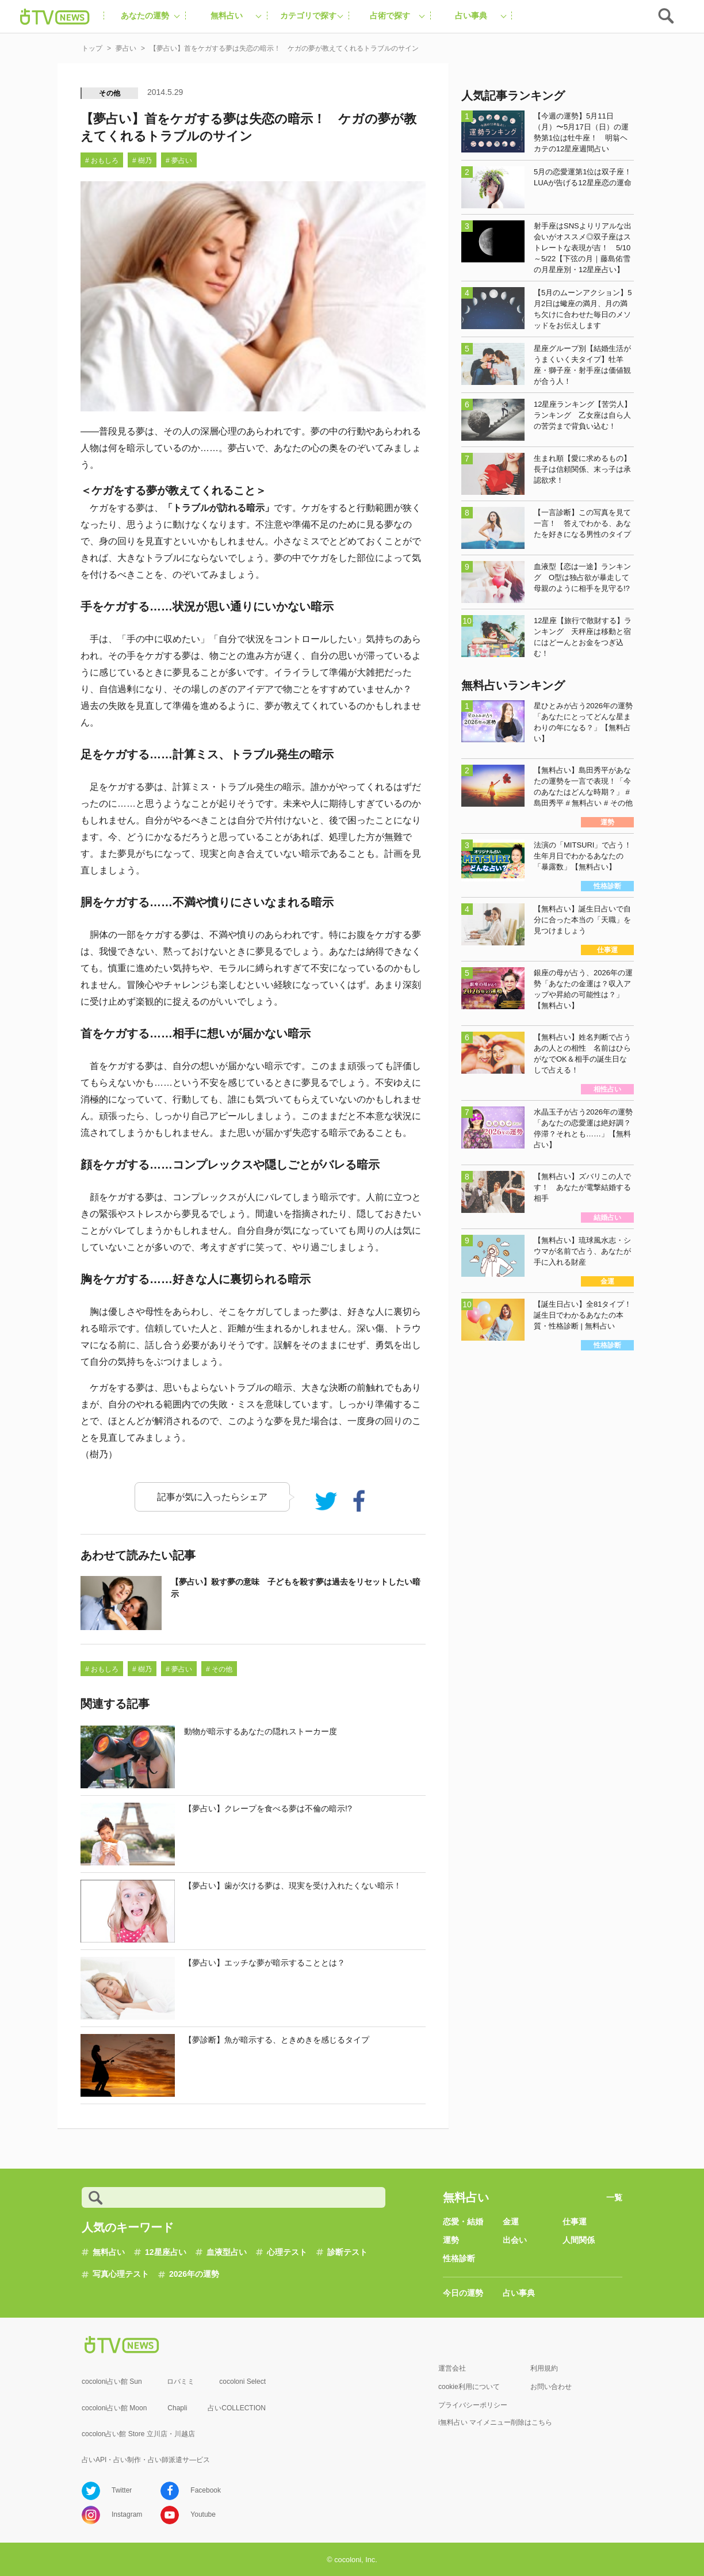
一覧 (614, 2197)
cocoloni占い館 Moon (114, 2408)
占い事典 (519, 2293)
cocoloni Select (242, 2381)
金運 (511, 2221)
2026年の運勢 (194, 2274)
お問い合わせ (551, 2387)
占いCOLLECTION (237, 2408)
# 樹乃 (142, 161)
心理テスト (287, 2252)
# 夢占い (179, 161)
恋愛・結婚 (463, 2221)
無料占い (109, 2252)
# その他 (219, 1669)
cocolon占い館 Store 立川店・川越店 (138, 2434)
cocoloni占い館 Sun (112, 2381)
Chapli (177, 2408)
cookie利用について (469, 2387)
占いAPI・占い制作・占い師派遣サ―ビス (146, 2460)
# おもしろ (101, 161)
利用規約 (544, 2368)
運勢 (451, 2240)
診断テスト (347, 2252)
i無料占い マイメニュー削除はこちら (495, 2422)
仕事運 (575, 2221)
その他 (110, 93)
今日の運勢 (463, 2293)
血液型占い (226, 2252)
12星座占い (165, 2252)
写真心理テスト (121, 2274)
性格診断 (459, 2258)
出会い (515, 2240)
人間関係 (579, 2240)
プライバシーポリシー (472, 2405)
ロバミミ (180, 2381)
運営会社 (452, 2368)
